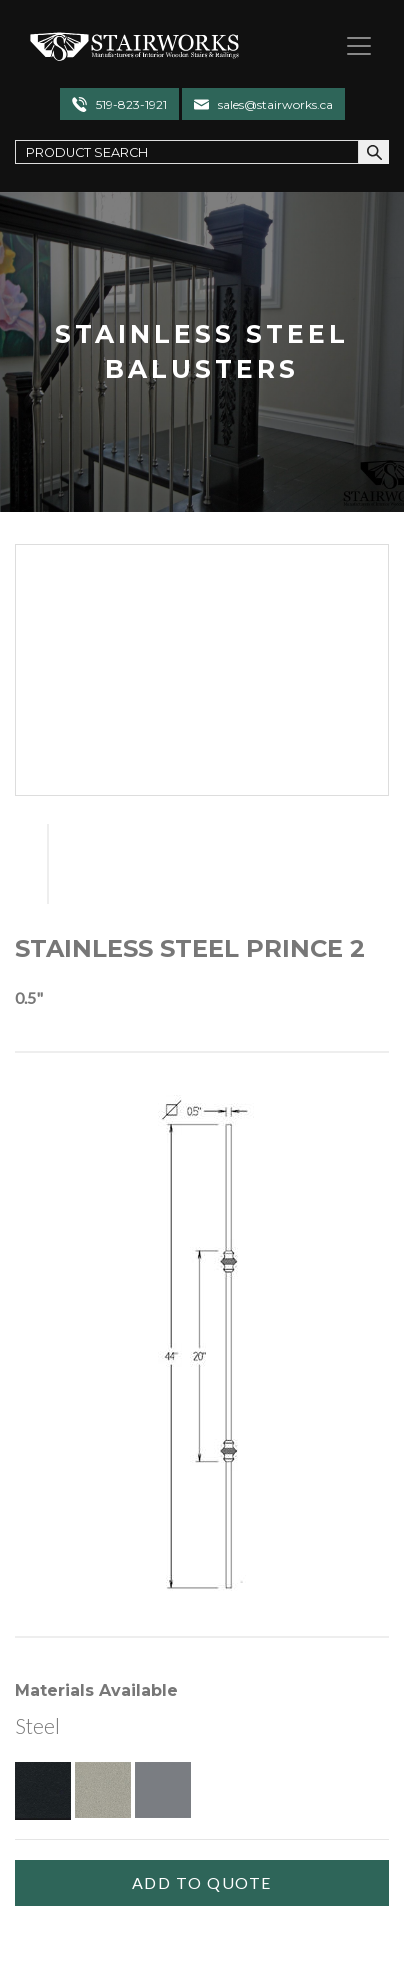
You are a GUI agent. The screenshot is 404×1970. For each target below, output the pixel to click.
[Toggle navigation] (351, 46)
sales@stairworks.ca (275, 104)
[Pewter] (103, 1790)
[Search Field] (187, 151)
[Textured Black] (43, 1790)
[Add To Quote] (202, 1883)
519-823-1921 (131, 104)
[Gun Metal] (163, 1790)
